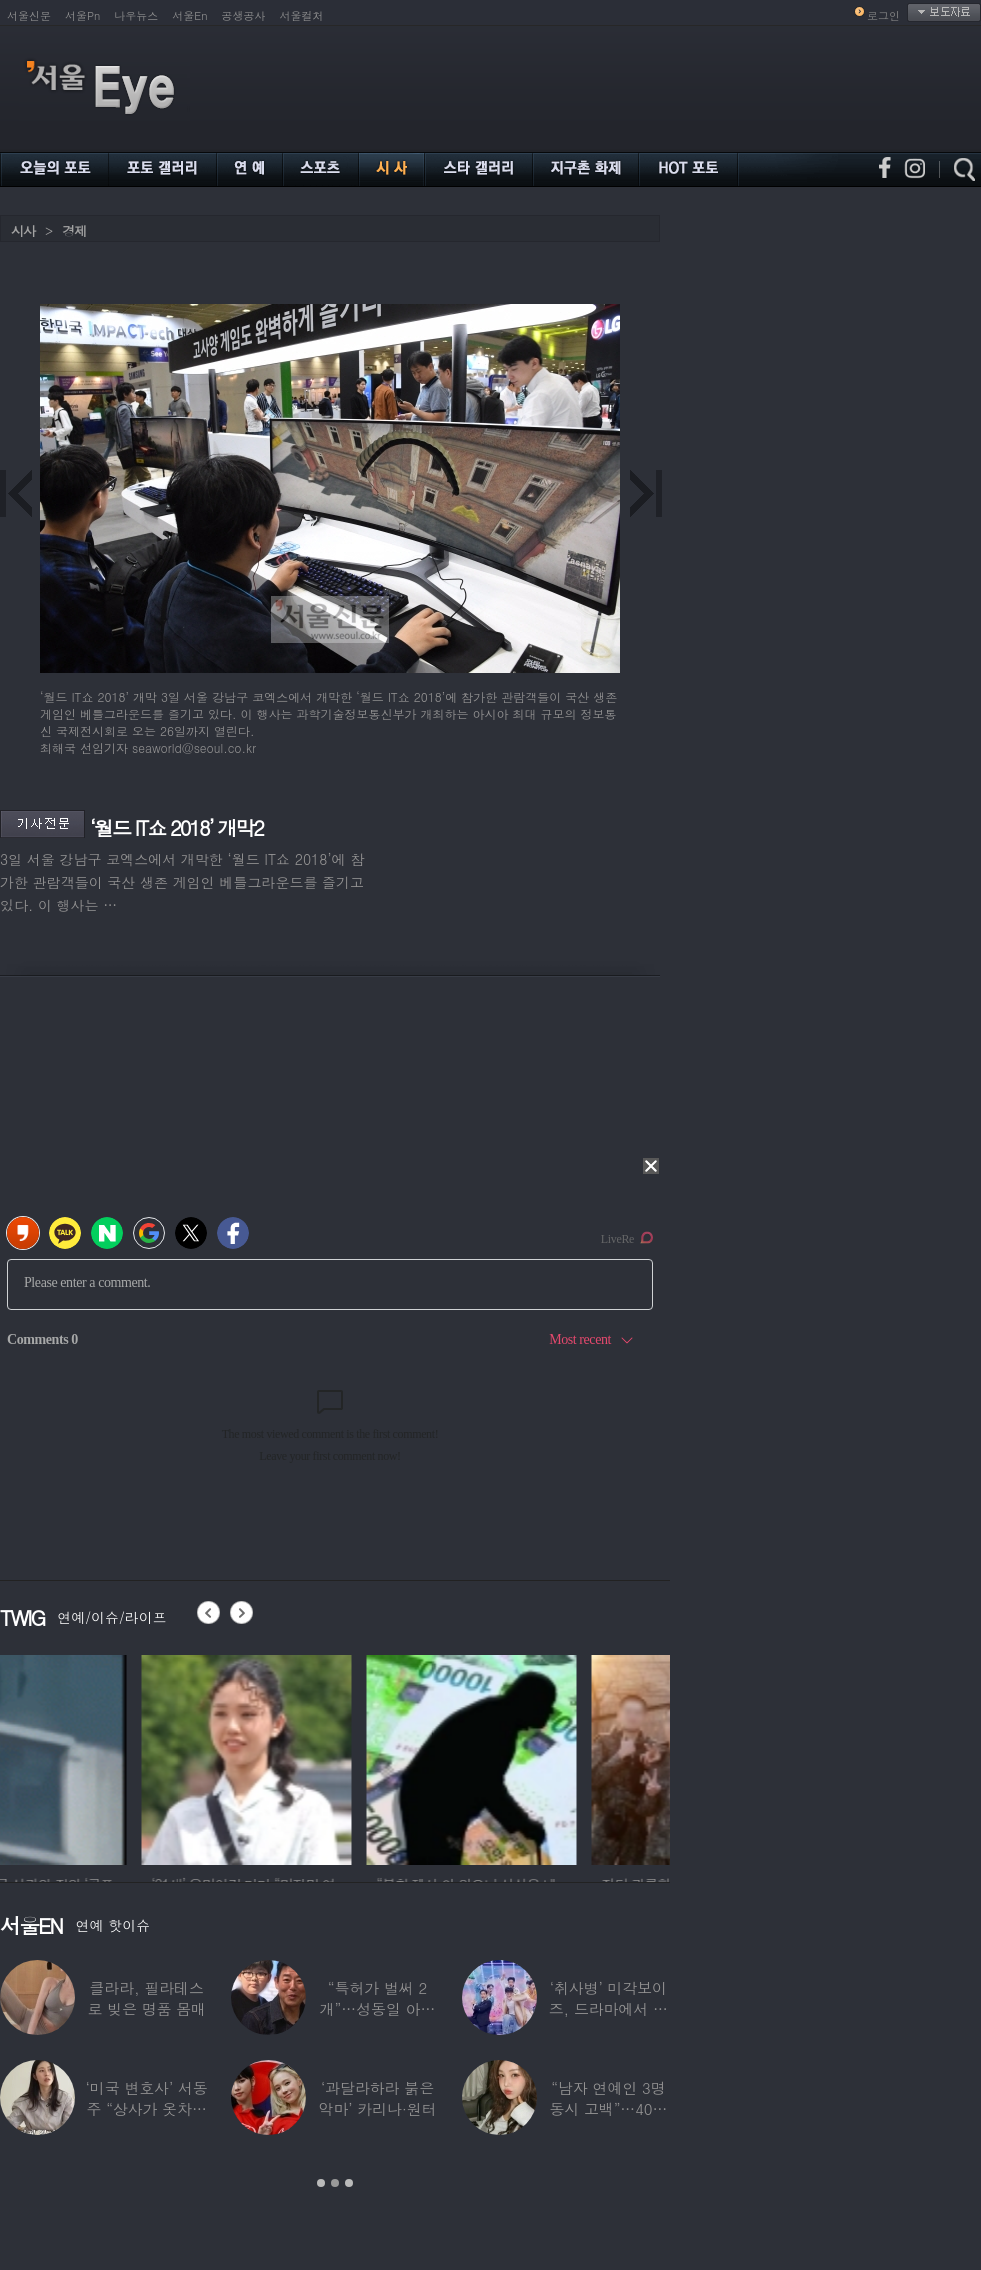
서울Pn (82, 15)
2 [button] (335, 2183)
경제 (74, 230)
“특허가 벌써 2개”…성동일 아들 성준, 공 (378, 2008)
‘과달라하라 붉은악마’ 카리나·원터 (378, 2098)
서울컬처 (302, 15)
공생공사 (244, 15)
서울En (189, 15)
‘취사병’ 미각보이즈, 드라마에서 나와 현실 (608, 2008)
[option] (105, 1757)
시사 (23, 230)
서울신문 (29, 15)
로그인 (883, 15)
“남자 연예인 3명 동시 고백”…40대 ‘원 (608, 2108)
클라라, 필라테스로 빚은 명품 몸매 (146, 1998)
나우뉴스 (136, 15)
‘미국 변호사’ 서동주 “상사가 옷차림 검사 (147, 2108)
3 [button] (349, 2183)
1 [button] (321, 2183)
